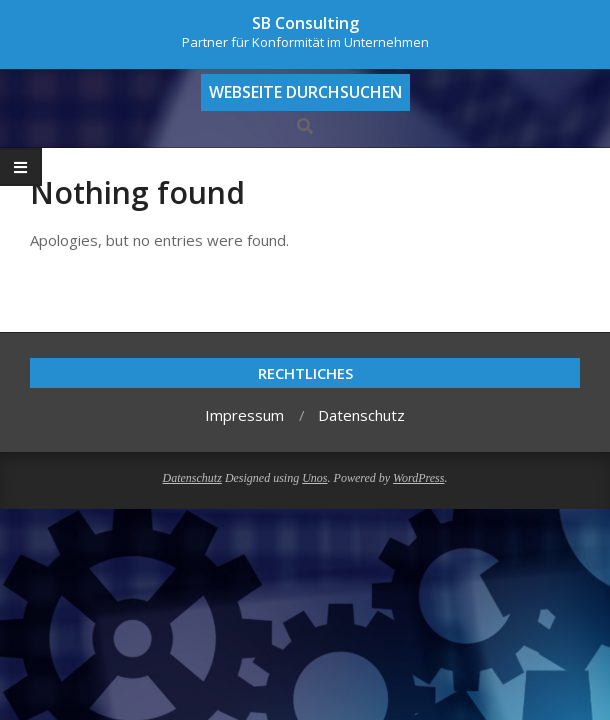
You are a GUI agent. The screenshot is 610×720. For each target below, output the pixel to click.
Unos (314, 478)
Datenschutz (192, 478)
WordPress (418, 478)
